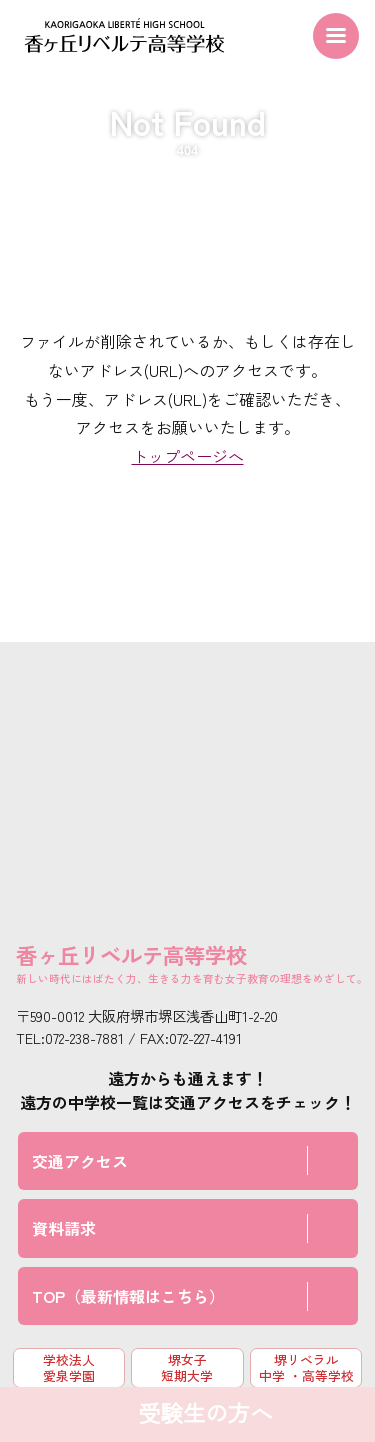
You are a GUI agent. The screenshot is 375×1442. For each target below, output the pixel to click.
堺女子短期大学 (187, 1367)
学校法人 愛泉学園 (69, 1367)
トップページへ (188, 456)
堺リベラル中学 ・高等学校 (306, 1367)
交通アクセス (80, 1161)
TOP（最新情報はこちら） (128, 1296)
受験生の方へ (205, 1414)
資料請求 (64, 1228)
